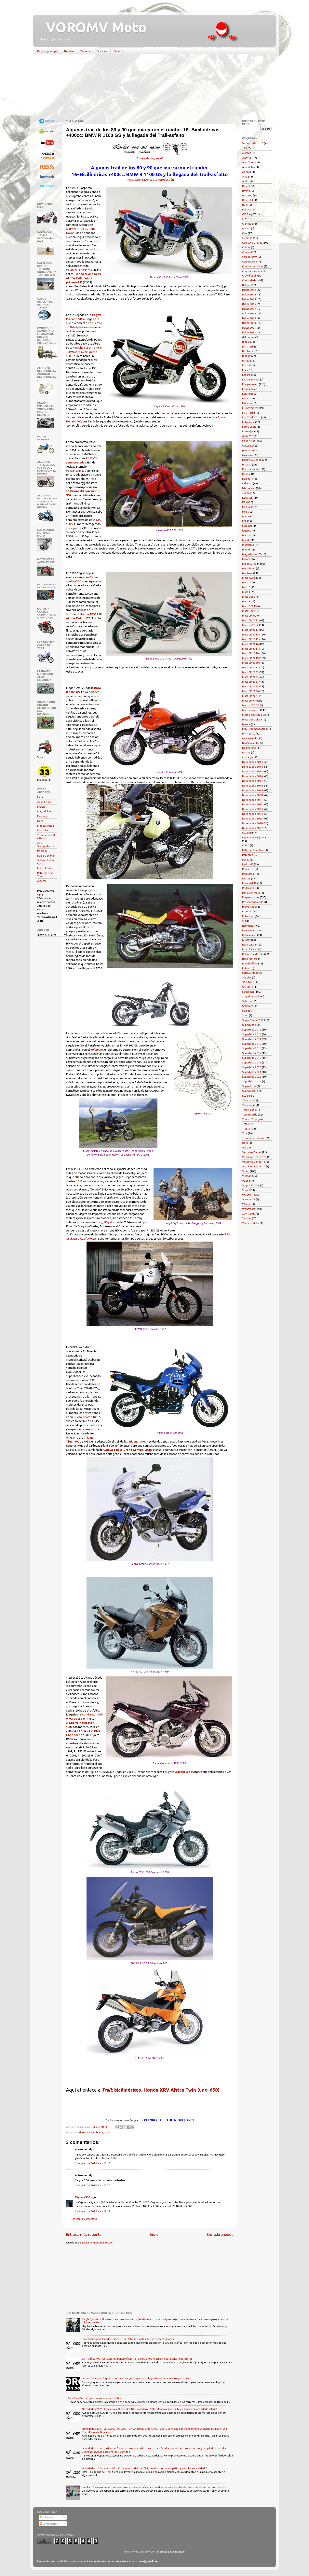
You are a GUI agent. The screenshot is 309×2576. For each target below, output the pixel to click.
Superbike (248, 1024)
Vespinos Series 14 (253, 1166)
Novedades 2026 (252, 823)
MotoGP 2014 (250, 634)
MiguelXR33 (96, 2132)
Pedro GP (42, 850)
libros (245, 511)
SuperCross (249, 1086)
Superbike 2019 (251, 1062)
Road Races (249, 949)
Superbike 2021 (251, 1072)
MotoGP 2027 (250, 695)
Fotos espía (249, 426)
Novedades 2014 (252, 766)
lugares (246, 530)
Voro (245, 1190)
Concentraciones (252, 271)
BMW (245, 190)
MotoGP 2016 (250, 644)
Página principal (47, 51)
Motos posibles (251, 719)
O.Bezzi (247, 832)
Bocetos (102, 51)
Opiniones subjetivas (254, 837)
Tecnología (248, 1105)
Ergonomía (248, 389)
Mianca (41, 806)
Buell (245, 204)
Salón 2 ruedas (251, 972)
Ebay (245, 370)
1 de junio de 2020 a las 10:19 (92, 2163)
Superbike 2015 (251, 1043)
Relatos (69, 51)
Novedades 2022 (252, 804)
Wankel (246, 1204)
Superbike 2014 (251, 1039)
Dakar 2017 (249, 308)
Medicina (247, 549)
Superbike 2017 (251, 1053)
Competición (249, 261)
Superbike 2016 (251, 1048)
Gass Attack (44, 802)
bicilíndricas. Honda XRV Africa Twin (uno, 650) (161, 2090)
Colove (246, 247)
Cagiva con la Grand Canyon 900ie (127, 1449)
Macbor (246, 535)
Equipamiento (250, 384)
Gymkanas (248, 455)
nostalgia (247, 757)
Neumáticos (249, 747)
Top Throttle (249, 1114)
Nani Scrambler (46, 855)
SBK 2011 (248, 982)
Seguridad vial (250, 996)
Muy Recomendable (253, 728)
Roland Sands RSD (253, 954)
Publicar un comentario (84, 2218)
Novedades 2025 (252, 818)
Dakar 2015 (249, 299)
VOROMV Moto (93, 27)
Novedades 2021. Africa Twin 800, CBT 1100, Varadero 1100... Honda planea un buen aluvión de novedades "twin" (149, 2409)
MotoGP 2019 (250, 658)
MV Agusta (248, 733)
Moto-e (246, 582)
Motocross (248, 596)
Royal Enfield (250, 963)
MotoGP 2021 (250, 667)
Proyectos (248, 906)
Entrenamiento (251, 379)
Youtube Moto (250, 1223)
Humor (246, 478)
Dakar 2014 (249, 294)
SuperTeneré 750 (81, 269)
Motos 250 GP (250, 705)
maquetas (248, 544)
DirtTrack (247, 351)
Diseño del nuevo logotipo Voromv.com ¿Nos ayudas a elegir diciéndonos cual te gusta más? (136, 2378)
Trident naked (137, 1441)
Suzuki (246, 1095)
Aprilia (246, 171)
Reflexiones (249, 935)
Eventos (247, 398)
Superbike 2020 (251, 1067)
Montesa (247, 573)
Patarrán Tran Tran (253, 850)
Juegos (246, 492)
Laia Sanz (247, 506)
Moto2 (246, 587)
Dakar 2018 (249, 313)
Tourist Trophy (251, 1119)
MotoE (246, 601)
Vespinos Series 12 (253, 1157)
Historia (83, 2132)
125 (244, 148)
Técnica (85, 51)
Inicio (154, 2234)
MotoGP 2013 (250, 629)
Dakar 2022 (249, 332)
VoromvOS (248, 1199)
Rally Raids (248, 925)
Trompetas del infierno (46, 836)
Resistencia (249, 944)
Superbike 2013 (251, 1034)
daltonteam (249, 337)
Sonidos (247, 1010)
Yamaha (246, 1218)
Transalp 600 (78, 470)
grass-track (249, 450)
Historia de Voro (252, 469)
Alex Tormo (249, 162)
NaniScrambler (250, 743)
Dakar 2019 (249, 318)
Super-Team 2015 (253, 1020)
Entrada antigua (220, 2234)
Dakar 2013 (249, 289)
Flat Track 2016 (251, 417)
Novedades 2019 (252, 790)
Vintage (246, 1175)
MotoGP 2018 (250, 653)
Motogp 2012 (250, 625)
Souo (245, 1015)
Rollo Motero (45, 868)
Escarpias (42, 830)
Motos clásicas (251, 710)
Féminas (247, 403)
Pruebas (247, 911)
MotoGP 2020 (250, 662)
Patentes (247, 854)
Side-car (247, 1001)
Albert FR (42, 880)
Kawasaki (247, 497)
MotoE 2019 (249, 606)
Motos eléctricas (252, 714)
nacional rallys (250, 738)
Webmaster (249, 1208)
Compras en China (252, 266)
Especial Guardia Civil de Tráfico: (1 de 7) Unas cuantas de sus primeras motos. (128, 2339)
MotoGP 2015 (250, 639)
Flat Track (248, 412)
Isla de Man (248, 488)
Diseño (246, 355)
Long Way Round (107, 1222)
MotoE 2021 (249, 610)
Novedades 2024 (252, 813)
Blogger (180, 2551)
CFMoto (246, 223)
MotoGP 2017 (250, 648)
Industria (247, 483)
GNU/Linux (248, 445)
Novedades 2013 (252, 761)
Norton (246, 752)
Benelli (246, 186)
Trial (244, 1133)
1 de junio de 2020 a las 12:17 (92, 2211)
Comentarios (49, 2523)
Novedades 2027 (252, 828)
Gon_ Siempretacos (45, 844)
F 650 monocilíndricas (89, 1181)
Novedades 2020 (252, 795)
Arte (245, 176)
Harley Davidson (252, 459)
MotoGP (247, 615)
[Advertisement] (151, 87)
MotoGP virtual (251, 700)
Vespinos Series (252, 1152)
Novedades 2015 (252, 771)
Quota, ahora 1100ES (87, 1417)
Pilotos (246, 878)
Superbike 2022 (251, 1076)
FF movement (250, 407)
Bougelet (247, 200)
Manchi (246, 540)
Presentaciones (251, 902)
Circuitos (247, 237)
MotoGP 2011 (250, 620)
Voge (245, 1180)
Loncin (246, 516)
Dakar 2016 (249, 304)
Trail (107, 2132)
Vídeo (245, 1171)
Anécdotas (248, 167)
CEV (244, 219)
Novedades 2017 (252, 780)
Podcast (247, 888)
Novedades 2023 (252, 809)
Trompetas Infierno (253, 1138)
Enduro (246, 374)
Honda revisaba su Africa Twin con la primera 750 (83, 278)
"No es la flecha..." (252, 143)
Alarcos (246, 152)
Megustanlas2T (46, 825)
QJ (244, 920)
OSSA (245, 845)
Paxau (40, 797)
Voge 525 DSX (251, 1185)
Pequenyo (43, 816)
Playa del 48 (44, 811)
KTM (245, 502)
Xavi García (248, 1213)
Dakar (245, 285)
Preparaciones (250, 897)
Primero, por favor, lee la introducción (150, 179)
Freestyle (248, 431)
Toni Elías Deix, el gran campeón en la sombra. (95, 2398)
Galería (118, 51)
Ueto (40, 820)
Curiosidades (250, 280)
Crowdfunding (250, 275)
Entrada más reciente (83, 2234)
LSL (244, 521)
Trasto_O (248, 1128)
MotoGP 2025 (250, 686)
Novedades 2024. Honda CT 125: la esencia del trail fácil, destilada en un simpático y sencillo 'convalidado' (144, 2468)
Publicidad (248, 916)
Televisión (248, 1109)
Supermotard (250, 1090)
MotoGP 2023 (250, 676)
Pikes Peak (248, 873)
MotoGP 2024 (250, 681)
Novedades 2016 (252, 776)
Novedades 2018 (252, 785)
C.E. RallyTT (249, 214)
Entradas (46, 2517)
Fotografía (248, 422)
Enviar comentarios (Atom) (97, 2242)
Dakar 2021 (249, 327)
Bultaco (246, 209)
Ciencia (246, 228)
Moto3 (246, 591)
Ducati (245, 360)
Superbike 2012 (251, 1029)
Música (246, 724)
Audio (245, 181)
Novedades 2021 (252, 799)
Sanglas (246, 977)
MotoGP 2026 (250, 691)
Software (247, 1005)
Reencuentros (250, 930)
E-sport (246, 365)
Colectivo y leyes (252, 242)
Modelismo (248, 568)
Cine (244, 233)
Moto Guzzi (249, 577)
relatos (246, 939)
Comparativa (249, 256)
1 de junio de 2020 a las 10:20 (92, 2185)
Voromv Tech (250, 1194)
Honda (246, 474)
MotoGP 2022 (250, 672)
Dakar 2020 (249, 322)
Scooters (247, 987)
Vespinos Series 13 (253, 1161)
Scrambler (248, 991)
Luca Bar (247, 525)
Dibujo (246, 341)
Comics (246, 252)
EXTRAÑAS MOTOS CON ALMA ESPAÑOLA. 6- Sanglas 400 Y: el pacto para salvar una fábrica (137, 2358)
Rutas (245, 968)
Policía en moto (251, 892)
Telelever (96, 1049)
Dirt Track (248, 346)
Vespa (246, 1147)
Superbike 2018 (251, 1057)
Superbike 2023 (251, 1081)
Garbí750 (247, 436)
